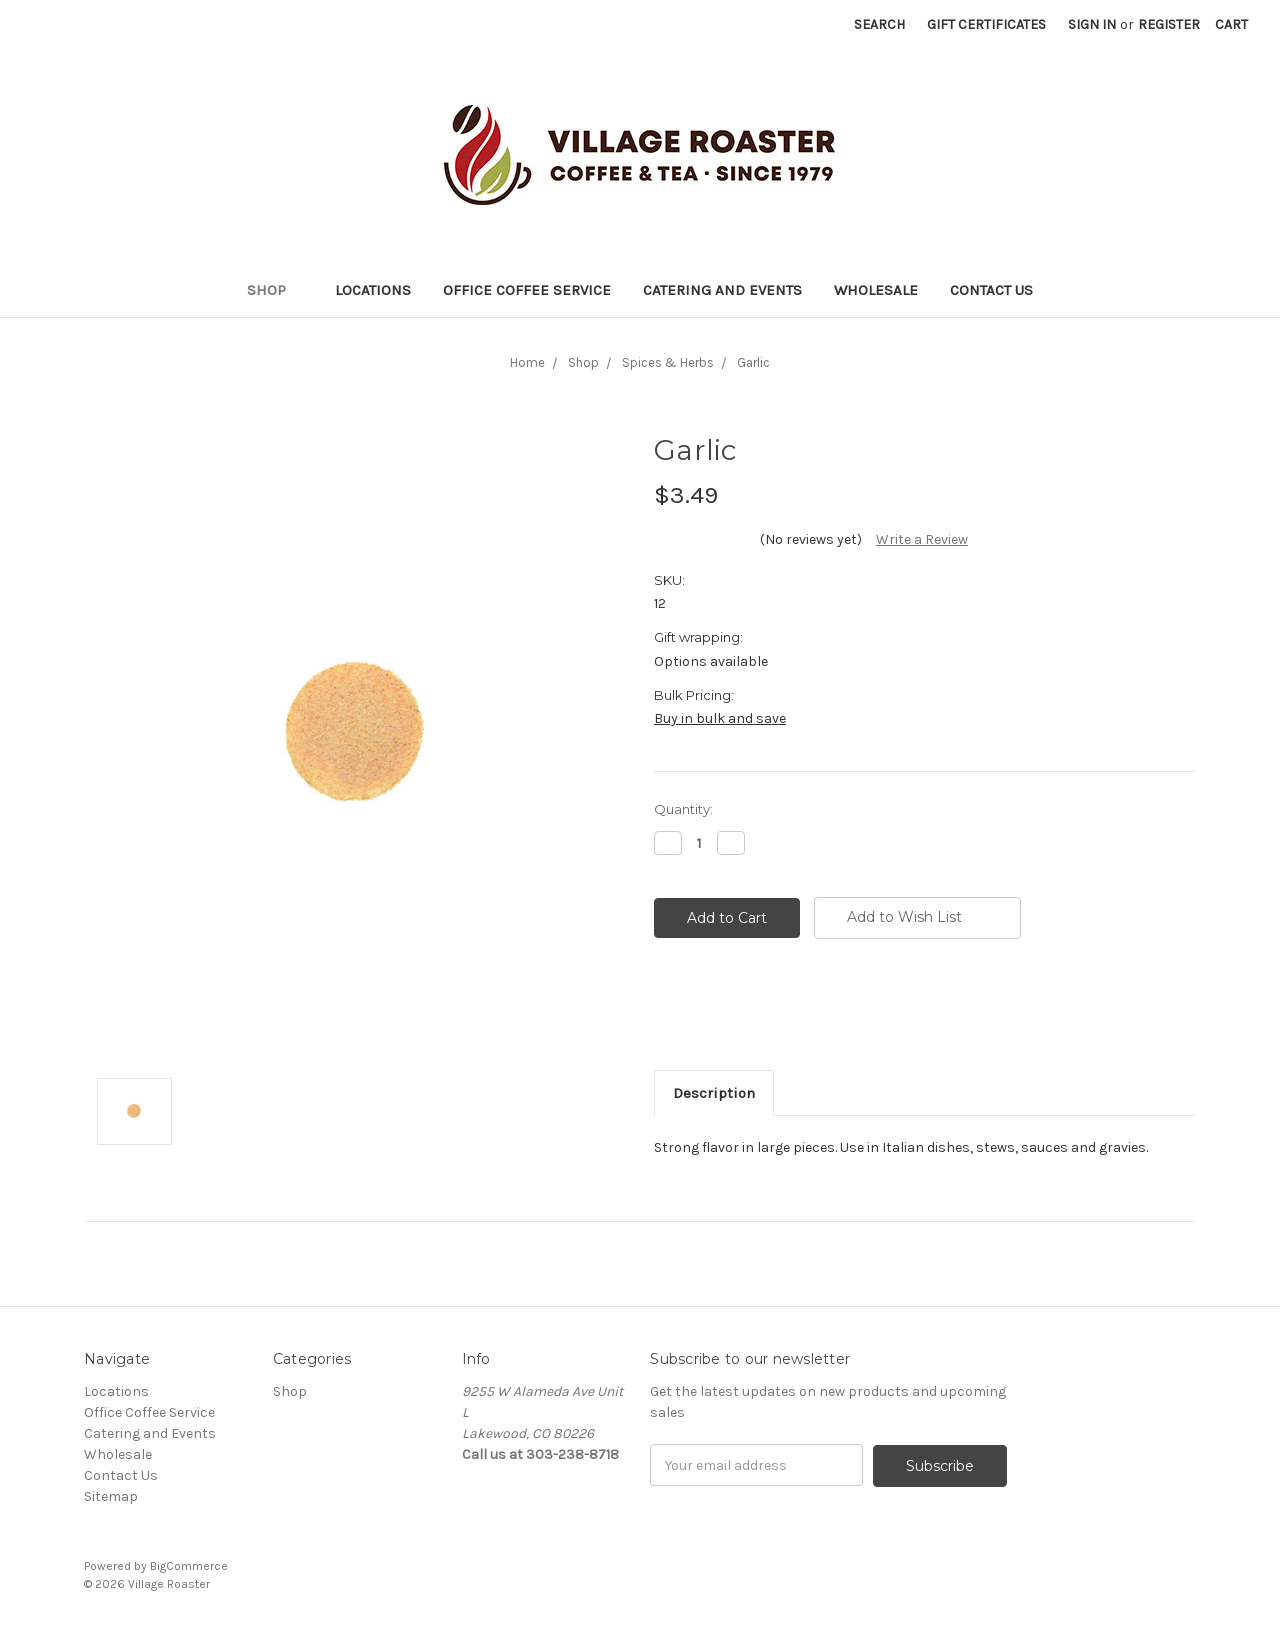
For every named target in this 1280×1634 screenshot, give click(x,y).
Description (714, 1093)
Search (879, 24)
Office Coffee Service (527, 290)
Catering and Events (722, 290)
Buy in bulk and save (720, 718)
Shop (275, 290)
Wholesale (876, 290)
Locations (373, 290)
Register (1169, 24)
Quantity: (683, 809)
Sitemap (111, 1496)
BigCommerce (189, 1565)
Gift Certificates (986, 24)
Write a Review (922, 539)
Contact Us (991, 290)
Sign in (1092, 24)
